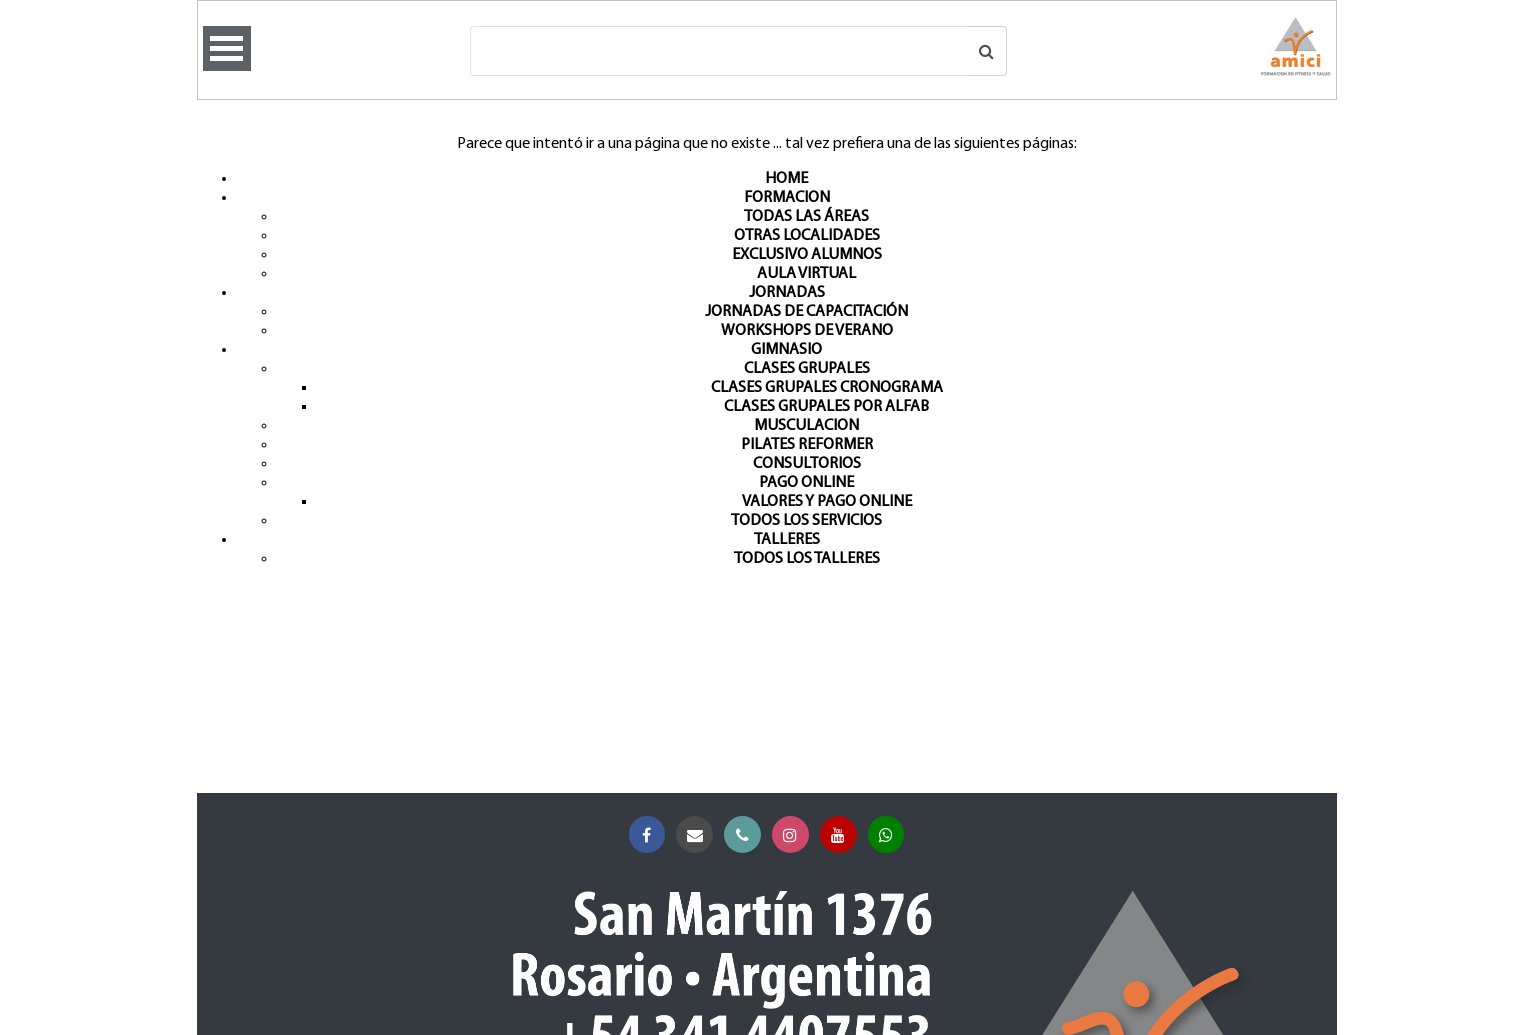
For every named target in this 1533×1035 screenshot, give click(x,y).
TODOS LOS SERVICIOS (806, 521)
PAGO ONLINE (806, 483)
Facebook (651, 835)
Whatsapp (890, 835)
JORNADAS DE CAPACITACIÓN (806, 312)
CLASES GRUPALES (807, 369)
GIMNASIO (786, 350)
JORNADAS (787, 293)
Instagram (794, 835)
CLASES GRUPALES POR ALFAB (826, 407)
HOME (786, 179)
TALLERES (787, 540)
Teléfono (746, 835)
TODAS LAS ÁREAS (806, 217)
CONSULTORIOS (807, 464)
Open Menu (227, 48)
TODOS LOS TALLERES (807, 559)
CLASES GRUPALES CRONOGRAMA (827, 388)
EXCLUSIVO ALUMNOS (807, 255)
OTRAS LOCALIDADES (807, 236)
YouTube (842, 835)
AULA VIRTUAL (806, 274)
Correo (698, 835)
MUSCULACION (806, 426)
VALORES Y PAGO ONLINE (827, 502)
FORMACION (787, 198)
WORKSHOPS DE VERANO (807, 331)
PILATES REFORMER (807, 445)
